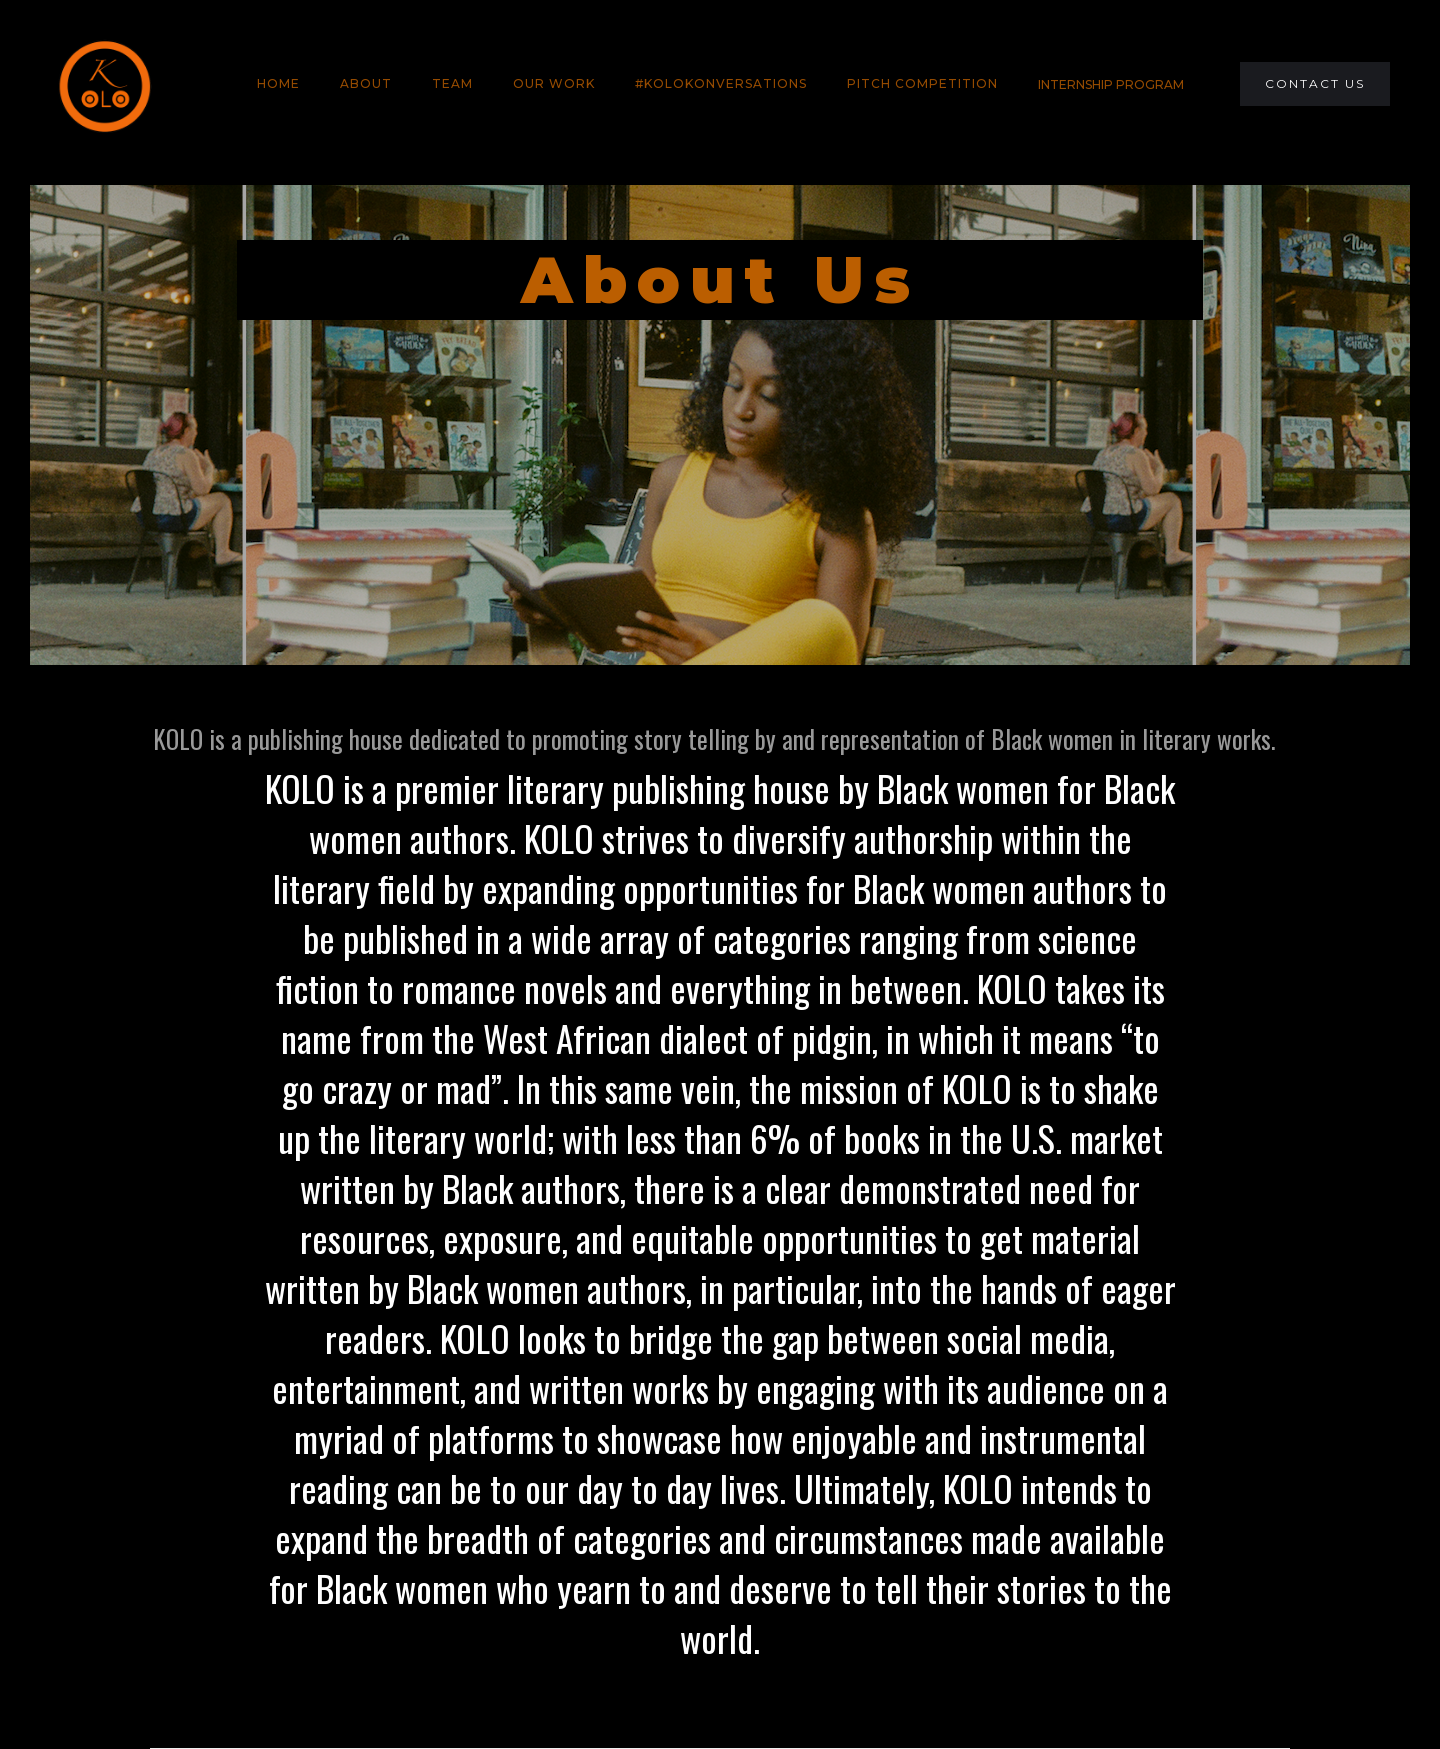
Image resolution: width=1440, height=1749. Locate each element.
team (452, 83)
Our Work (554, 83)
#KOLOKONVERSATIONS (721, 83)
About (366, 83)
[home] (104, 84)
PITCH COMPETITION (922, 83)
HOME (278, 83)
